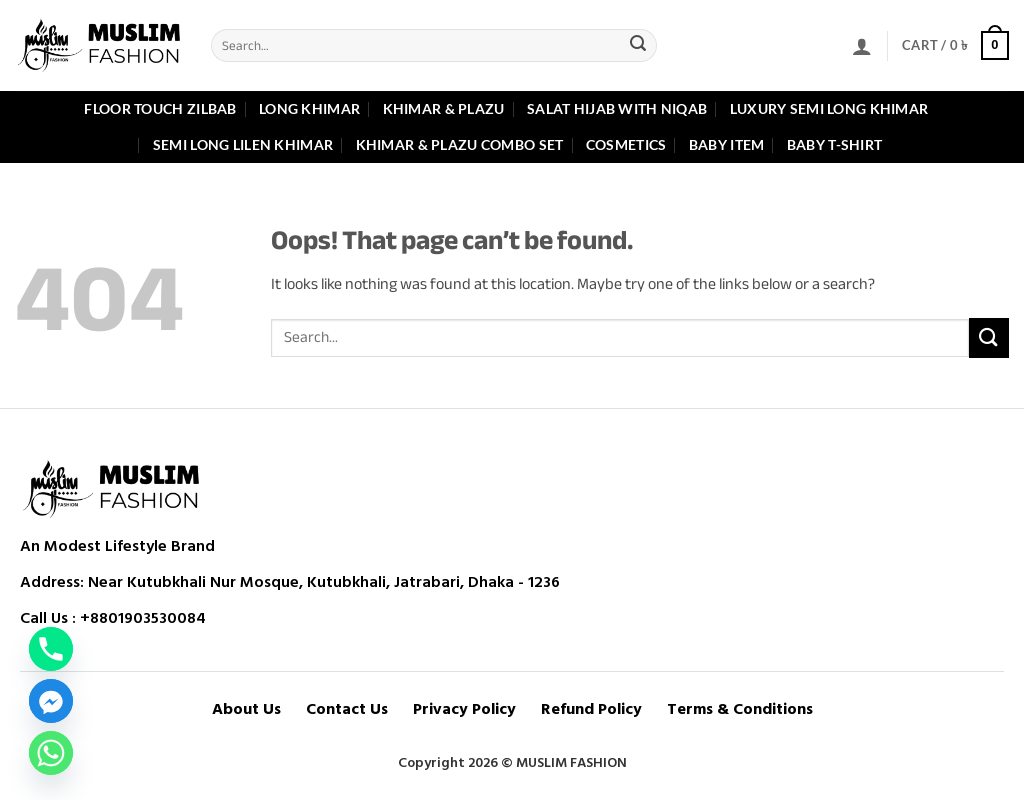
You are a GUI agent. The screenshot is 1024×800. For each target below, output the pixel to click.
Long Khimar (309, 108)
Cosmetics (626, 144)
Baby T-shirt (834, 144)
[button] (862, 46)
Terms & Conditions (740, 709)
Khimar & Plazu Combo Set (460, 144)
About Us (246, 709)
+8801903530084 (143, 618)
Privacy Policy (464, 709)
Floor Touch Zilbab (160, 108)
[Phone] (51, 649)
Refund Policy (591, 709)
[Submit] (638, 46)
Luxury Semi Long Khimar (829, 108)
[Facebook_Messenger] (51, 701)
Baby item (727, 144)
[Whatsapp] (51, 753)
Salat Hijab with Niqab (617, 108)
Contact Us (347, 709)
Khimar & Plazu (444, 108)
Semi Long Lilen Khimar (243, 144)
